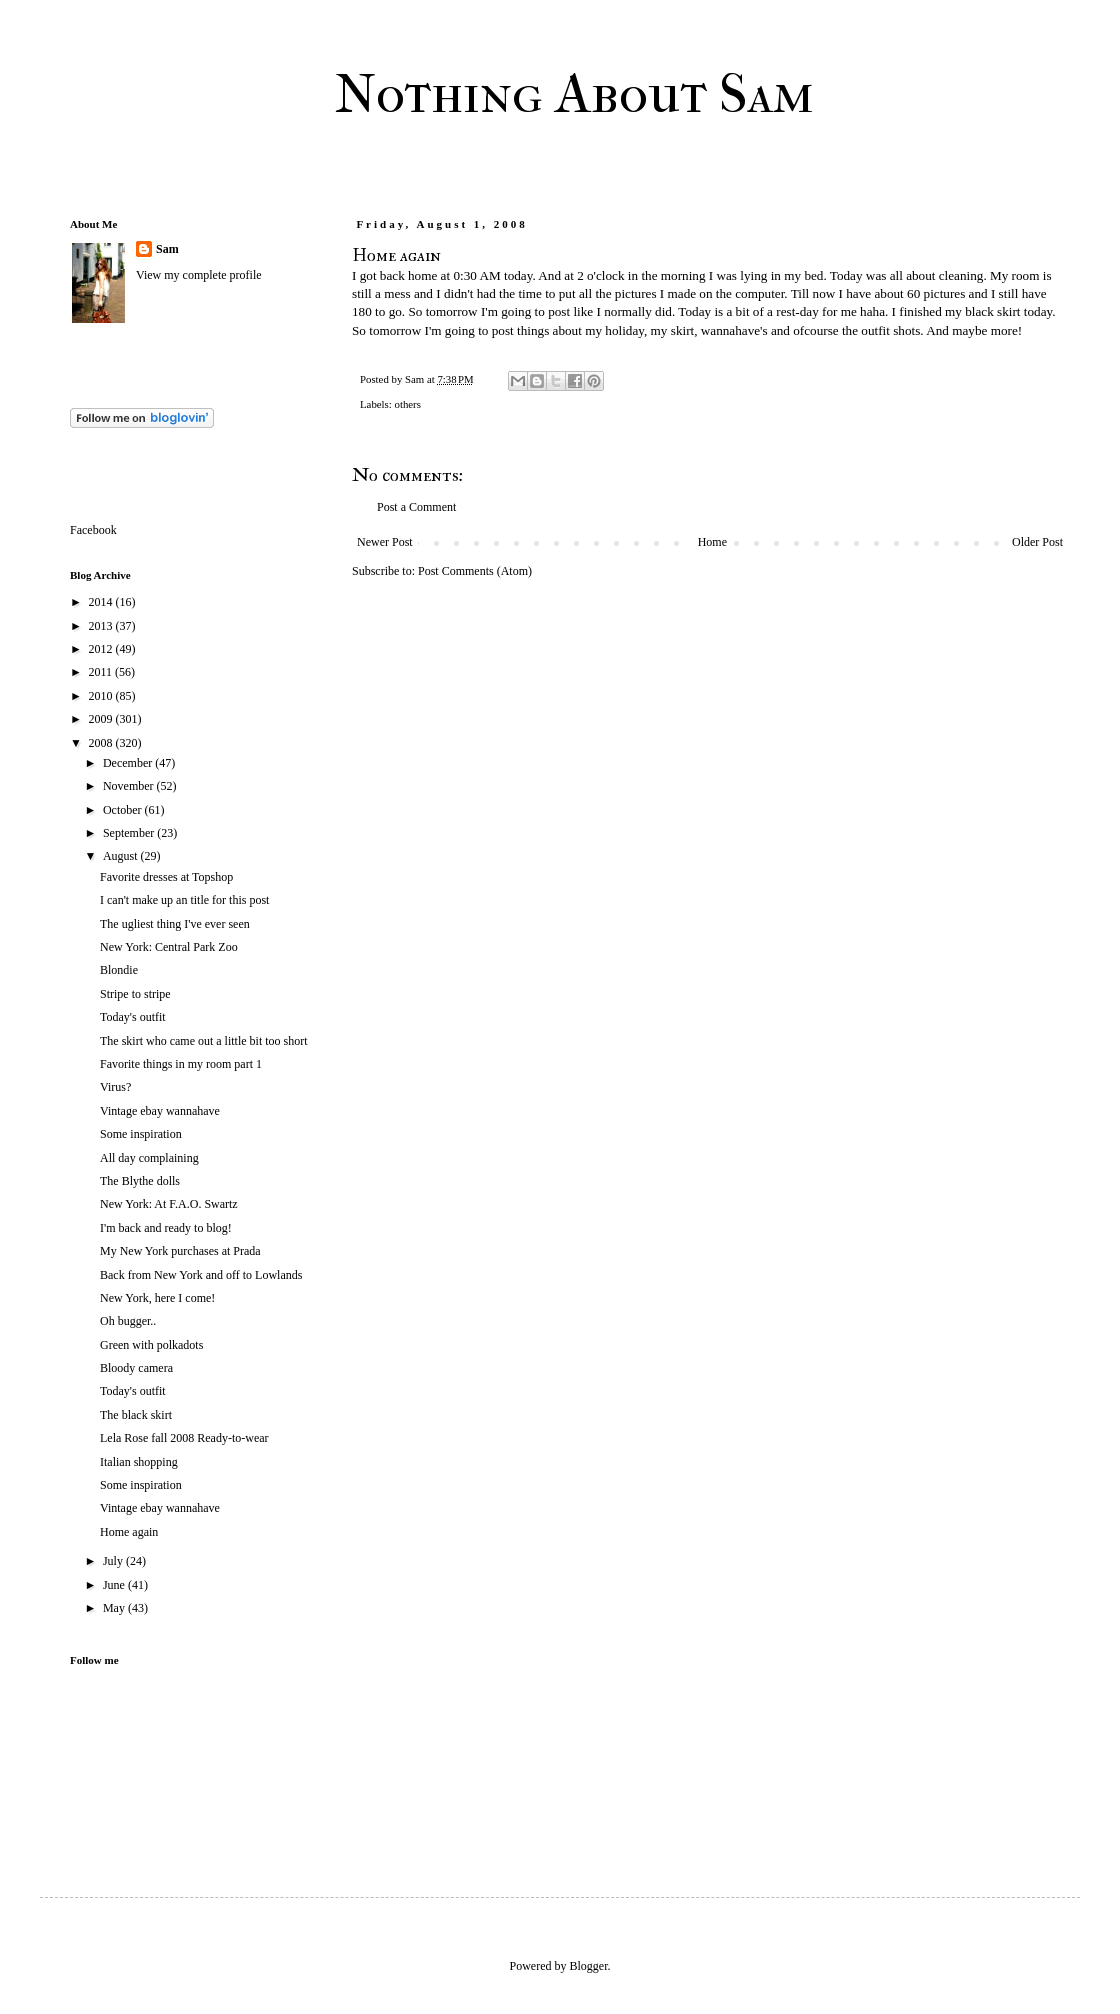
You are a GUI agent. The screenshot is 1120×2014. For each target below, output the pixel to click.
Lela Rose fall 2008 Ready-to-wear (184, 1438)
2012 (102, 649)
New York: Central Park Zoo (169, 947)
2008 (102, 743)
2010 (102, 696)
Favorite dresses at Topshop (166, 877)
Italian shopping (139, 1462)
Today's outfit (133, 1017)
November (130, 786)
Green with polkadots (151, 1345)
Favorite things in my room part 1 (181, 1064)
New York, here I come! (157, 1298)
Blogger (589, 1966)
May (115, 1608)
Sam (167, 249)
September (130, 833)
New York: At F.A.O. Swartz (169, 1204)
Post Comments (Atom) (475, 571)
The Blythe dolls (140, 1181)
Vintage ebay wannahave (160, 1111)
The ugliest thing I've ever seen (175, 924)
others (407, 404)
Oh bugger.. (128, 1321)
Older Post (1037, 542)
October (124, 810)
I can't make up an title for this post (184, 900)
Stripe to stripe (135, 994)
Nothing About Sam (574, 94)
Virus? (115, 1087)
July (114, 1561)
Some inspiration (141, 1134)
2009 (102, 719)
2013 (102, 626)
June (115, 1585)
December (129, 763)
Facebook (93, 530)
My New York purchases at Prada (180, 1251)
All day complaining (149, 1158)
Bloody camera (136, 1368)
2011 (102, 672)
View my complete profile (199, 275)
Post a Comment (416, 507)
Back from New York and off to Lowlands (201, 1275)
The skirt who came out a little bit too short (204, 1041)
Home (712, 542)
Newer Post (385, 542)
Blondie (119, 970)
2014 (102, 602)
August (122, 856)
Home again (129, 1532)
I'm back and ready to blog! (166, 1228)
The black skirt (136, 1415)
